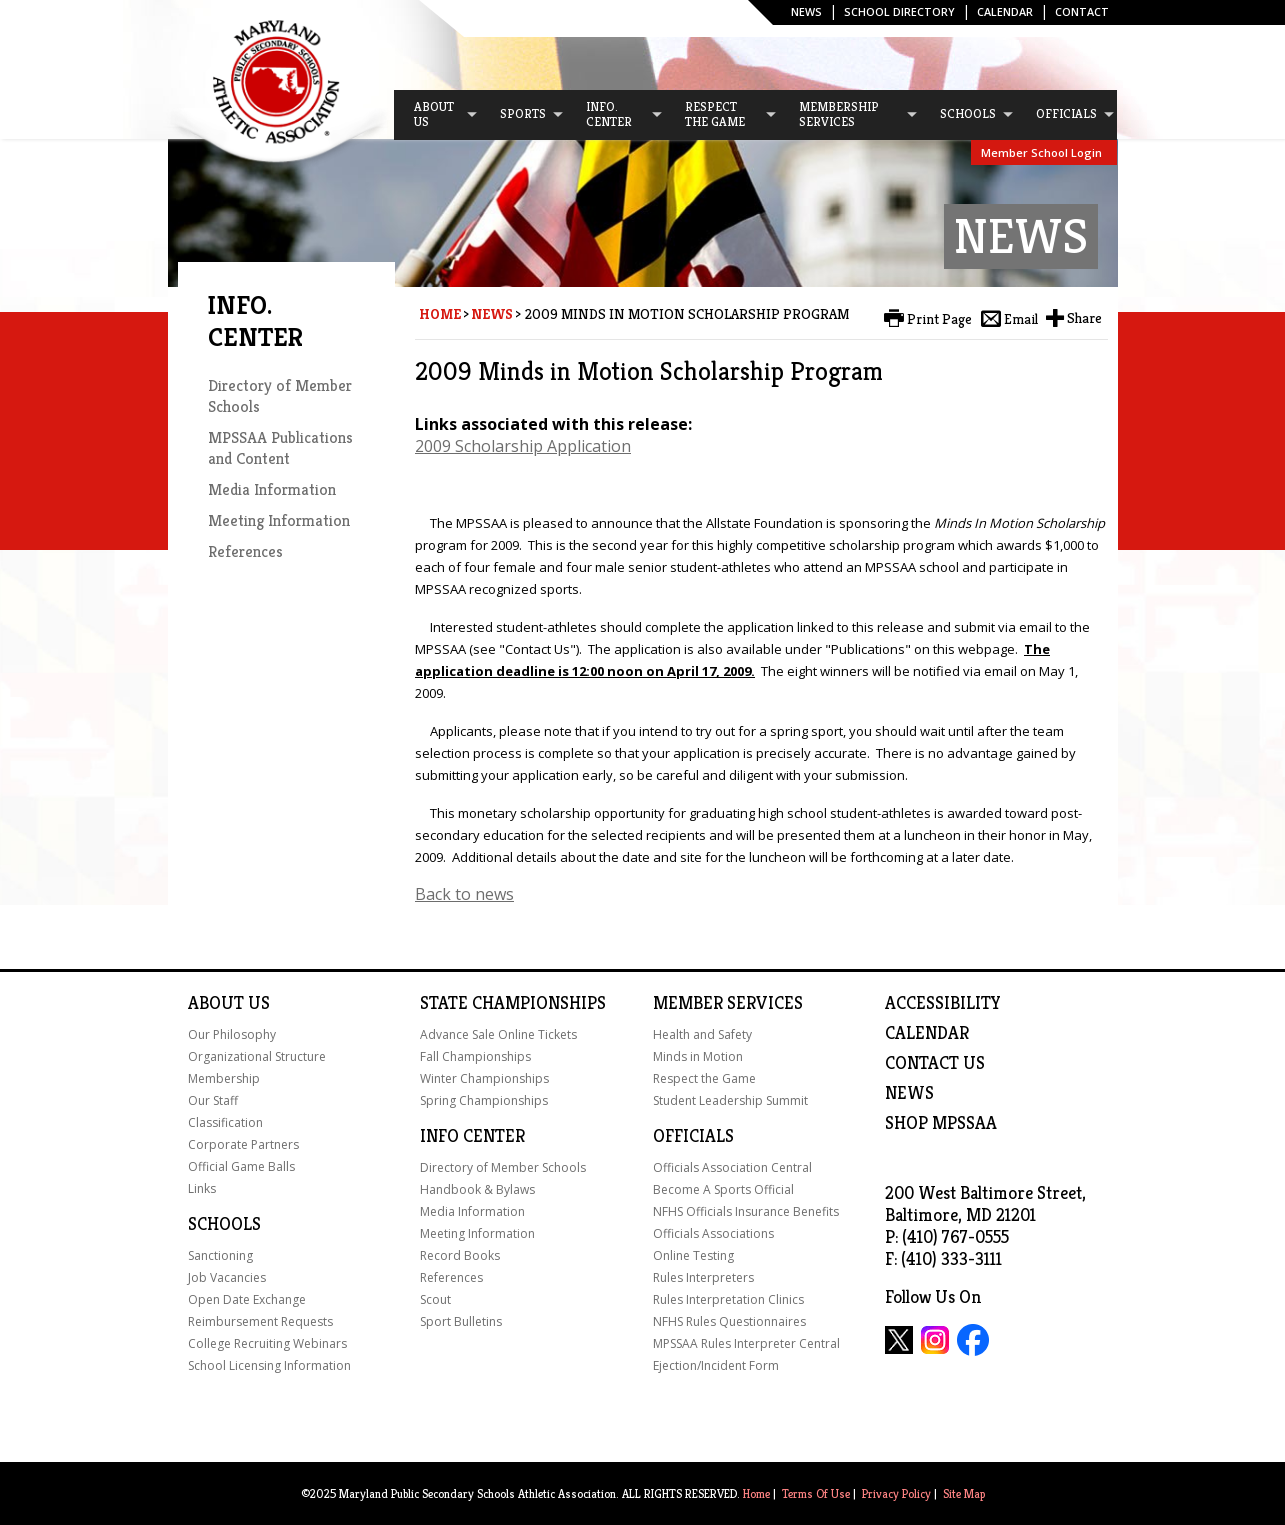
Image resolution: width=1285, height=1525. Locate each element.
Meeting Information (279, 520)
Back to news (464, 894)
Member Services (728, 1003)
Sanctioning (220, 1255)
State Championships (513, 1003)
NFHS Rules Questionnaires (729, 1321)
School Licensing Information (269, 1365)
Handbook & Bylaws (477, 1189)
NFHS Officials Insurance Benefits (746, 1211)
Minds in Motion (698, 1056)
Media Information (272, 489)
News (806, 11)
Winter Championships (484, 1078)
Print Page (939, 319)
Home (440, 314)
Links (202, 1188)
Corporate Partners (243, 1144)
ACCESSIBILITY (943, 1003)
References (245, 551)
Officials (693, 1136)
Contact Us (935, 1063)
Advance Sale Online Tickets (498, 1034)
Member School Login (1041, 152)
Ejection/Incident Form (716, 1365)
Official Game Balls (241, 1166)
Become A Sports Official (723, 1189)
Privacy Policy (896, 1493)
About (216, 1003)
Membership (224, 1078)
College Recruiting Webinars (267, 1343)
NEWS (909, 1093)
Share (1084, 318)
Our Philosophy (232, 1034)
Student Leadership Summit (730, 1100)
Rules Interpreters (703, 1277)
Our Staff (213, 1100)
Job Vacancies (227, 1277)
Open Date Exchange (247, 1299)
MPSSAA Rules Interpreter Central (746, 1343)
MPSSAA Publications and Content (280, 448)
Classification (225, 1122)
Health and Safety (702, 1034)
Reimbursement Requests (260, 1321)
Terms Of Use (816, 1493)
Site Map (964, 1493)
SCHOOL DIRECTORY (899, 11)
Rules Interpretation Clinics (728, 1299)
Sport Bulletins (461, 1321)
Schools (224, 1224)
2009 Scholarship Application (523, 446)
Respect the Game (704, 1078)
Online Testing (693, 1255)
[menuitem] (437, 115)
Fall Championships (475, 1056)
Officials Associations (713, 1233)
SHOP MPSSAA (941, 1123)
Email (1021, 319)
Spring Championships (484, 1100)
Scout (435, 1299)
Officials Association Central (732, 1167)
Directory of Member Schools (503, 1167)
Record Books (460, 1255)
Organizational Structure (257, 1056)
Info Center (472, 1136)
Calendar (1005, 11)
